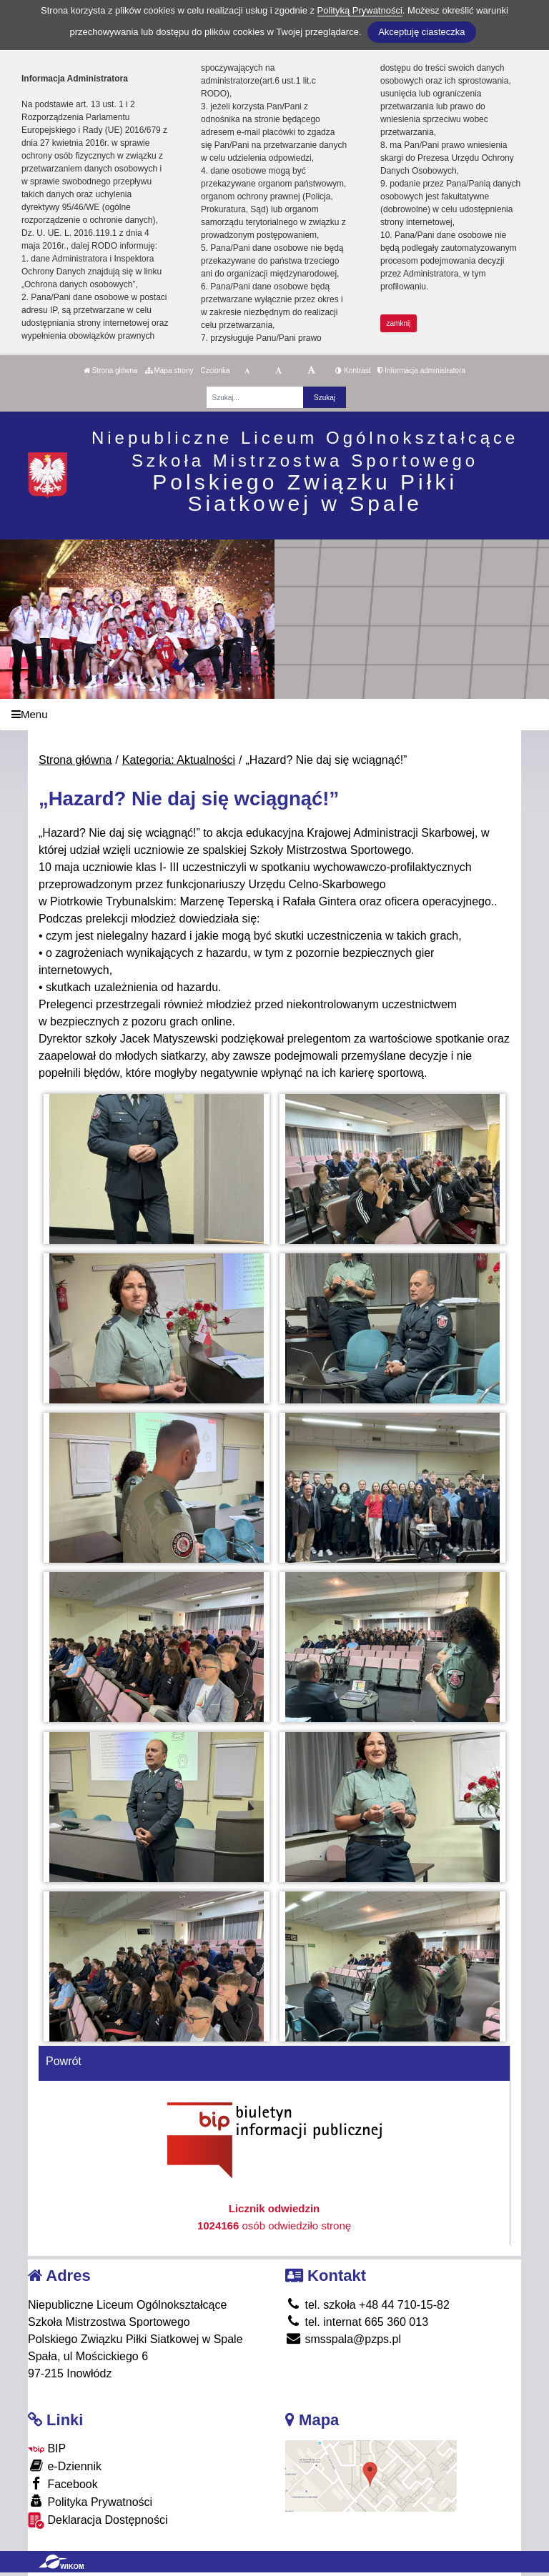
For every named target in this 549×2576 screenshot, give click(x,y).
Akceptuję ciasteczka (421, 31)
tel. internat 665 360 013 (356, 2322)
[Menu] (274, 715)
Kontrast (352, 370)
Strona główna (111, 370)
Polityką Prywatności (359, 10)
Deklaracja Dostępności (98, 2520)
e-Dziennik (65, 2465)
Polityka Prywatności (90, 2501)
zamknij (399, 323)
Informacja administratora (421, 370)
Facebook (63, 2483)
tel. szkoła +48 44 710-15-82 (367, 2305)
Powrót (63, 2061)
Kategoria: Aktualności (178, 760)
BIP (47, 2448)
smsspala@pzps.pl (343, 2339)
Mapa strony (169, 370)
